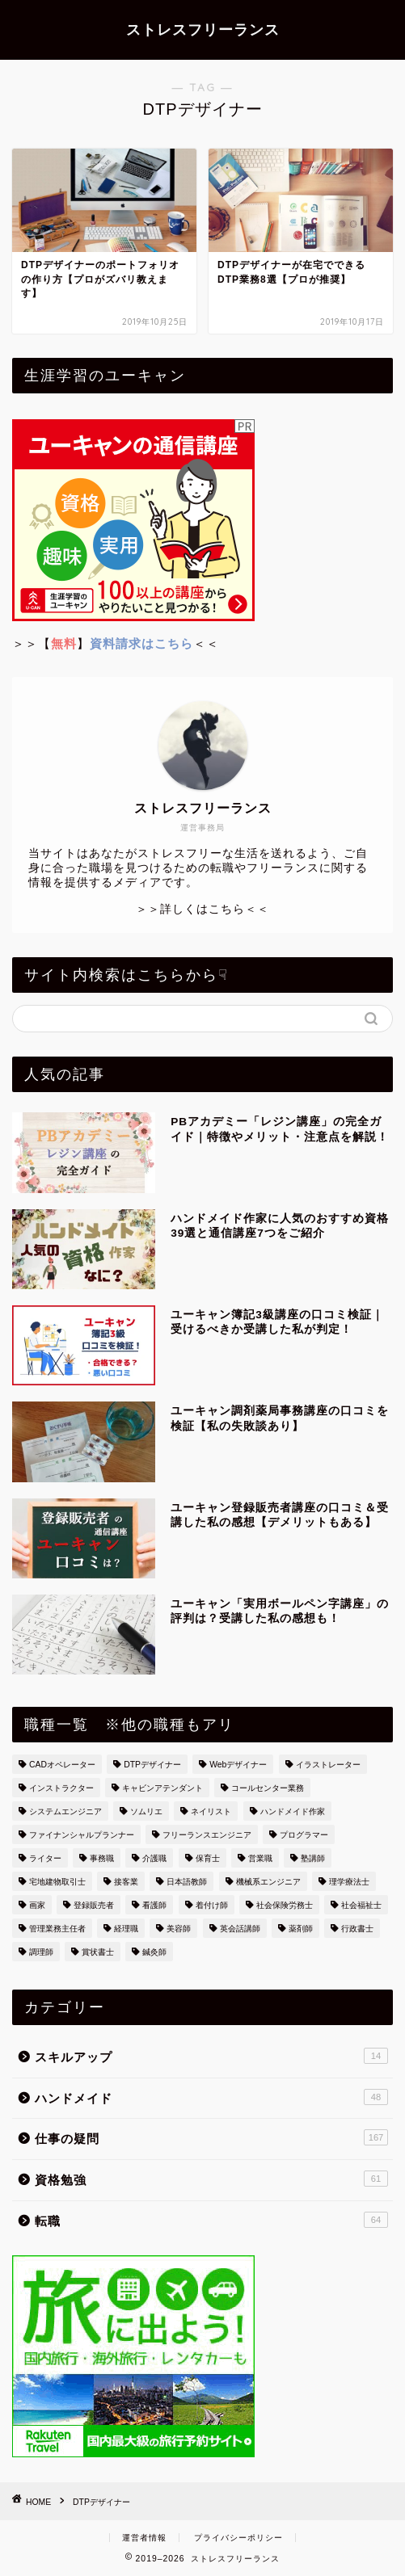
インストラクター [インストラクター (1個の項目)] (61, 1788)
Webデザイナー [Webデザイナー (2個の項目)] (238, 1764)
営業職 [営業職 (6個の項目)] (260, 1858)
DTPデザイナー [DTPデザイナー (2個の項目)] (152, 1764)
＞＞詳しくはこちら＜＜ (202, 909)
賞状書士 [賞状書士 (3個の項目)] (98, 1952)
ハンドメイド (211, 2097)
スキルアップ (211, 2056)
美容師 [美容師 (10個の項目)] (179, 1928)
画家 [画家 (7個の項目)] (37, 1905)
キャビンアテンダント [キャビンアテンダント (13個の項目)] (162, 1788)
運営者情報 (144, 2537)
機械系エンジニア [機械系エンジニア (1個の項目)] (268, 1881)
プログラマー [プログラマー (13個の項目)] (304, 1834)
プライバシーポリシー (238, 2537)
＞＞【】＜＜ (115, 643)
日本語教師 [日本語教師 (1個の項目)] (187, 1881)
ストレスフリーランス (203, 29)
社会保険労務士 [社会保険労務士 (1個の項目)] (284, 1905)
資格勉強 (211, 2178)
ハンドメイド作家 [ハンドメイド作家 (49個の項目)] (292, 1811)
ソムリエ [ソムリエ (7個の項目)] (146, 1811)
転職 (211, 2220)
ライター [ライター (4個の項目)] (45, 1858)
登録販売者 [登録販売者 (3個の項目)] (94, 1905)
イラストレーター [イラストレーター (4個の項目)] (328, 1764)
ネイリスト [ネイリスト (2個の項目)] (211, 1811)
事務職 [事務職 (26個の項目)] (102, 1858)
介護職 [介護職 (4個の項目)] (154, 1858)
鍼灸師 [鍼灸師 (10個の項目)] (154, 1952)
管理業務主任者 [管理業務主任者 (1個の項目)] (57, 1928)
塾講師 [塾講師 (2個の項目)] (313, 1858)
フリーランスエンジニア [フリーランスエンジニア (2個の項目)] (206, 1834)
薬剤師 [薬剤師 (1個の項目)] (301, 1928)
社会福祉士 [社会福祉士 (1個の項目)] (361, 1905)
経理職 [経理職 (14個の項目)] (126, 1928)
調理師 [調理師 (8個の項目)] (41, 1952)
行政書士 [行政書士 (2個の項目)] (357, 1928)
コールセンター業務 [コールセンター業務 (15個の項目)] (267, 1788)
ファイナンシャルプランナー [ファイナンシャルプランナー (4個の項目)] (81, 1834)
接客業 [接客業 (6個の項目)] (126, 1881)
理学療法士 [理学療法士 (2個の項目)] (349, 1881)
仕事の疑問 (211, 2137)
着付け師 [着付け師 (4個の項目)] (212, 1905)
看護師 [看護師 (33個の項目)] (154, 1905)
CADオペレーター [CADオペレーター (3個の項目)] (62, 1764)
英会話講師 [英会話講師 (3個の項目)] (240, 1928)
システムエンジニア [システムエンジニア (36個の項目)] (65, 1811)
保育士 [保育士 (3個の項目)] (208, 1858)
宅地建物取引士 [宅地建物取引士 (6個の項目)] (57, 1881)
